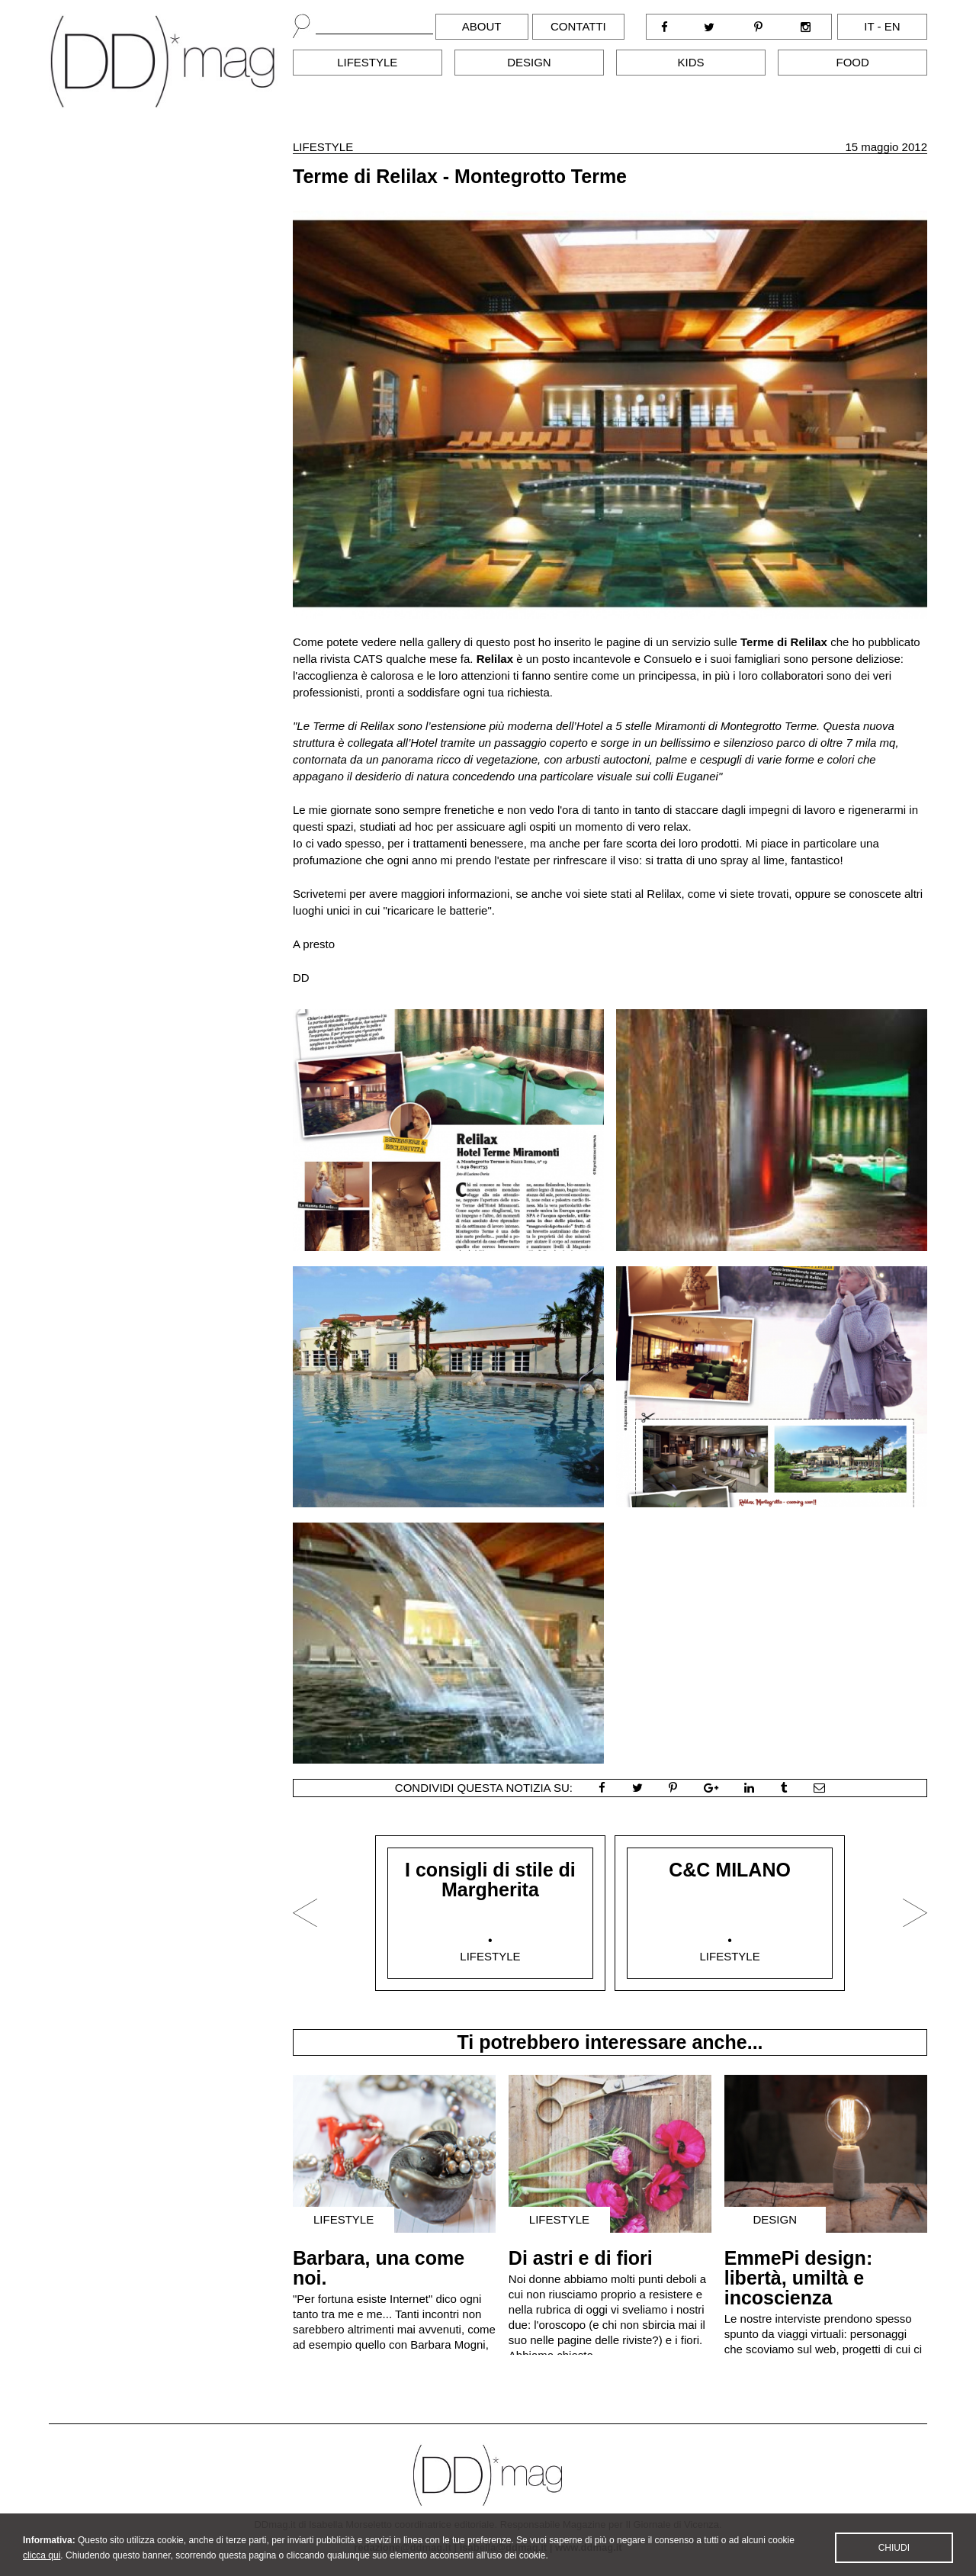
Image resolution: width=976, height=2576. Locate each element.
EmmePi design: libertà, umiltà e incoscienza (798, 2277)
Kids (691, 62)
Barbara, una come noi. (378, 2267)
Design (529, 62)
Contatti (578, 26)
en (892, 26)
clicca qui (41, 2565)
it (869, 26)
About (482, 26)
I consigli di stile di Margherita (490, 1879)
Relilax (497, 658)
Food (852, 62)
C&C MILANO (730, 1869)
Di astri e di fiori (581, 2258)
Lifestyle (367, 62)
